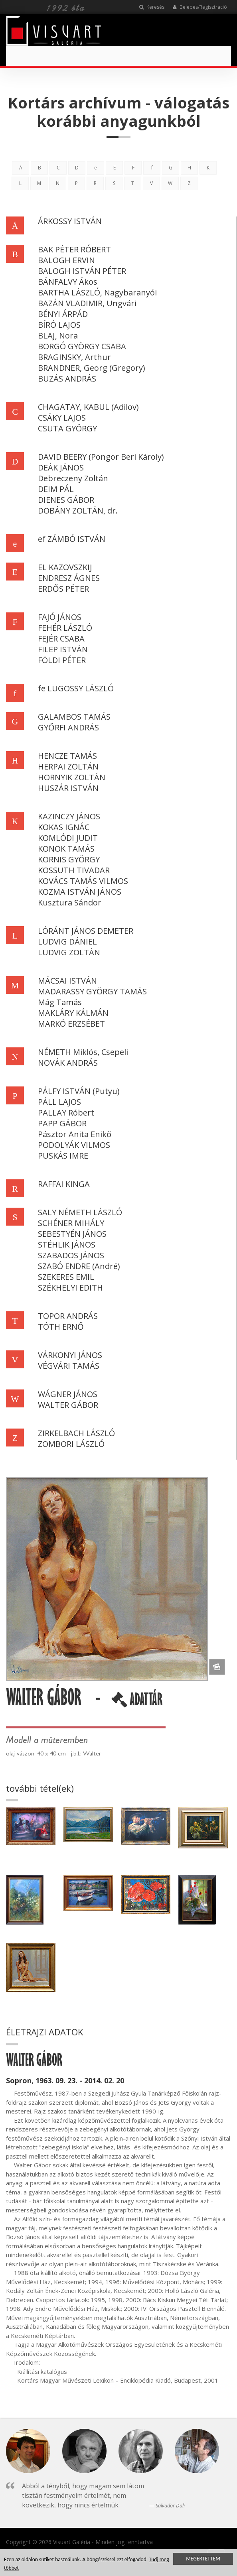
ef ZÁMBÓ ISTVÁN (71, 538)
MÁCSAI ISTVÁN (67, 980)
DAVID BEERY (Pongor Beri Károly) (101, 456)
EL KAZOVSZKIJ (65, 567)
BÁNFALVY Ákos (67, 281)
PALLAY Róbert (66, 1112)
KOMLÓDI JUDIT (68, 837)
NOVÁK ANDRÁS (68, 1062)
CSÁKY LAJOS (62, 417)
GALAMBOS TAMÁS (74, 716)
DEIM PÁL (56, 489)
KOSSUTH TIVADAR (74, 870)
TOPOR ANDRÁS (68, 1316)
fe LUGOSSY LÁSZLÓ (76, 688)
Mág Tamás (60, 1002)
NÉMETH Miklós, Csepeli (83, 1052)
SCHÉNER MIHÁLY (71, 1223)
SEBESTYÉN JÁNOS (72, 1233)
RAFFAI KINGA (64, 1184)
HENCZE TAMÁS (67, 755)
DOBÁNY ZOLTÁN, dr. (78, 510)
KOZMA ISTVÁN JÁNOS (79, 891)
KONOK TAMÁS (66, 848)
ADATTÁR (136, 1702)
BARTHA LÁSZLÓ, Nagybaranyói (97, 292)
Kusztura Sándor (69, 902)
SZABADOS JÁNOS (71, 1255)
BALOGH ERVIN (66, 260)
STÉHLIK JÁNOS (66, 1244)
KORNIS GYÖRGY (69, 859)
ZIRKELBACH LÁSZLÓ (76, 1433)
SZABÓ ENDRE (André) (79, 1266)
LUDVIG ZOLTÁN (69, 952)
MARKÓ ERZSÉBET (71, 1023)
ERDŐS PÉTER (63, 588)
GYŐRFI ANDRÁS (68, 727)
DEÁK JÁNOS (61, 467)
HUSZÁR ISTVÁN (68, 788)
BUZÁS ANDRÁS (67, 378)
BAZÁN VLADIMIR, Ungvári (87, 303)
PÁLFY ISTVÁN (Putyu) (79, 1091)
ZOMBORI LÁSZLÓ (71, 1444)
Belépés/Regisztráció (199, 7)
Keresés (151, 7)
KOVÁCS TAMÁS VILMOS (83, 881)
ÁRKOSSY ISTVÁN (70, 221)
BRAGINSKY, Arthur (74, 357)
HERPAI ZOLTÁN (68, 766)
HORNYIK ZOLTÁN (71, 777)
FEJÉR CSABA (61, 638)
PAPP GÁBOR (62, 1123)
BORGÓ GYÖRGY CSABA (82, 346)
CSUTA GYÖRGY (67, 428)
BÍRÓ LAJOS (59, 324)
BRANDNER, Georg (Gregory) (91, 367)
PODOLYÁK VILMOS (74, 1144)
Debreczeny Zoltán (73, 478)
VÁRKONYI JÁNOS (70, 1355)
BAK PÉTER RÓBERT (74, 249)
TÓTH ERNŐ (61, 1326)
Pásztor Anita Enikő (74, 1134)
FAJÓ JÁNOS (59, 617)
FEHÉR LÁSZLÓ (65, 627)
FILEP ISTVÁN (63, 649)
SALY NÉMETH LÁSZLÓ (80, 1212)
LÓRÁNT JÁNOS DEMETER (85, 930)
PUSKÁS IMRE (63, 1155)
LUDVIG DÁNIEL (67, 941)
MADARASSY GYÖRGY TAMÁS (92, 991)
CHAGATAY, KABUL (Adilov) (88, 406)
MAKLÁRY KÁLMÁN (73, 1013)
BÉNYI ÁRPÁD (63, 314)
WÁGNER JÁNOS (67, 1394)
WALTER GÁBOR (68, 1404)
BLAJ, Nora (58, 335)
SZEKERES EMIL (66, 1276)
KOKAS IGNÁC (63, 827)
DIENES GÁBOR (66, 499)
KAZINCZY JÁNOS (69, 816)
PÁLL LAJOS (59, 1101)
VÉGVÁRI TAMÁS (68, 1365)
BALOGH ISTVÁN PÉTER (82, 271)
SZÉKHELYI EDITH (70, 1287)
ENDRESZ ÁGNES (69, 578)
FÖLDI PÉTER (62, 660)
